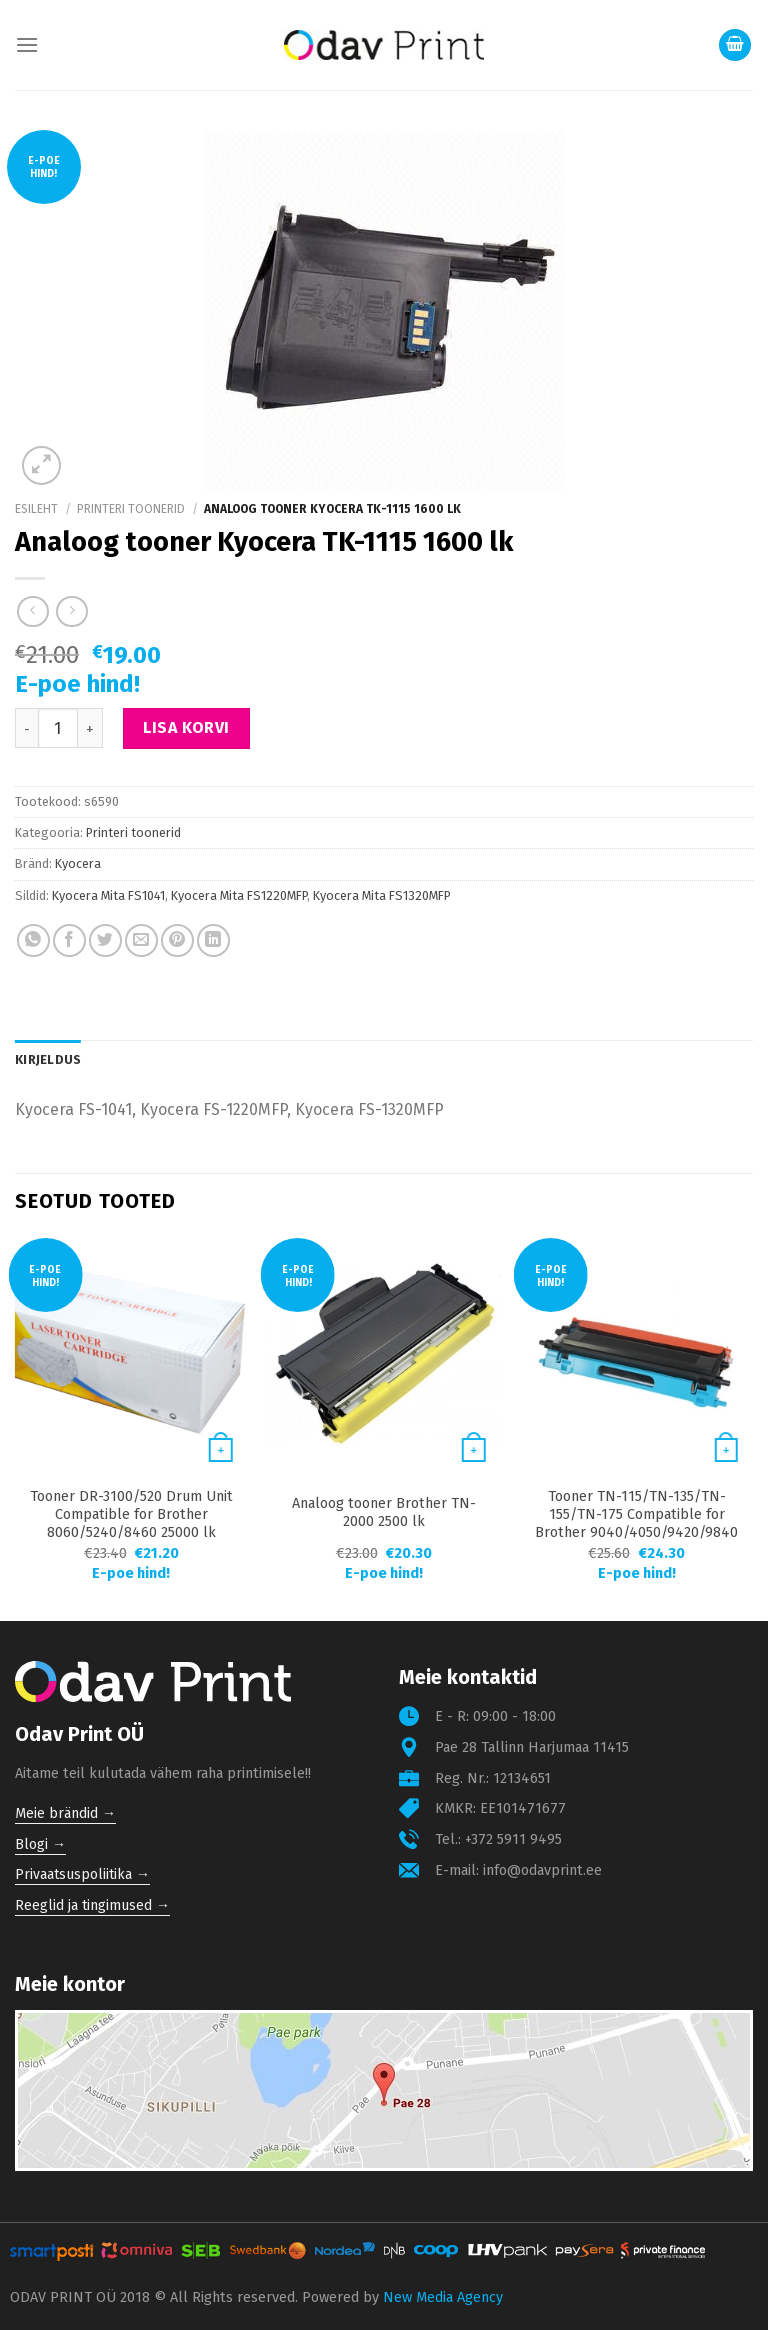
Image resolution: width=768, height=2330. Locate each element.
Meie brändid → (65, 1813)
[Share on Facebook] (69, 940)
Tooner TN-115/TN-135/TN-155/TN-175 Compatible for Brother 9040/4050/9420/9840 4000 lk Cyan (636, 1523)
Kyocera (78, 863)
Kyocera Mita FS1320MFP (382, 895)
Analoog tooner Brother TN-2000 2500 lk (384, 1512)
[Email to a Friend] (141, 940)
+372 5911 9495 (513, 1839)
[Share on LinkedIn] (213, 940)
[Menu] (27, 44)
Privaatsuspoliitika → (82, 1874)
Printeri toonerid (131, 509)
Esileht (36, 509)
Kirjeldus (48, 1059)
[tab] (48, 1060)
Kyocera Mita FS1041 (108, 895)
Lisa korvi (186, 727)
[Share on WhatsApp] (33, 940)
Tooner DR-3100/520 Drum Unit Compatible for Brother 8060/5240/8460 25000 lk (131, 1514)
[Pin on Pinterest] (177, 940)
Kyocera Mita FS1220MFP (239, 895)
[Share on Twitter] (105, 940)
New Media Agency (443, 2297)
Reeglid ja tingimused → (92, 1905)
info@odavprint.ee (542, 1870)
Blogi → (40, 1844)
